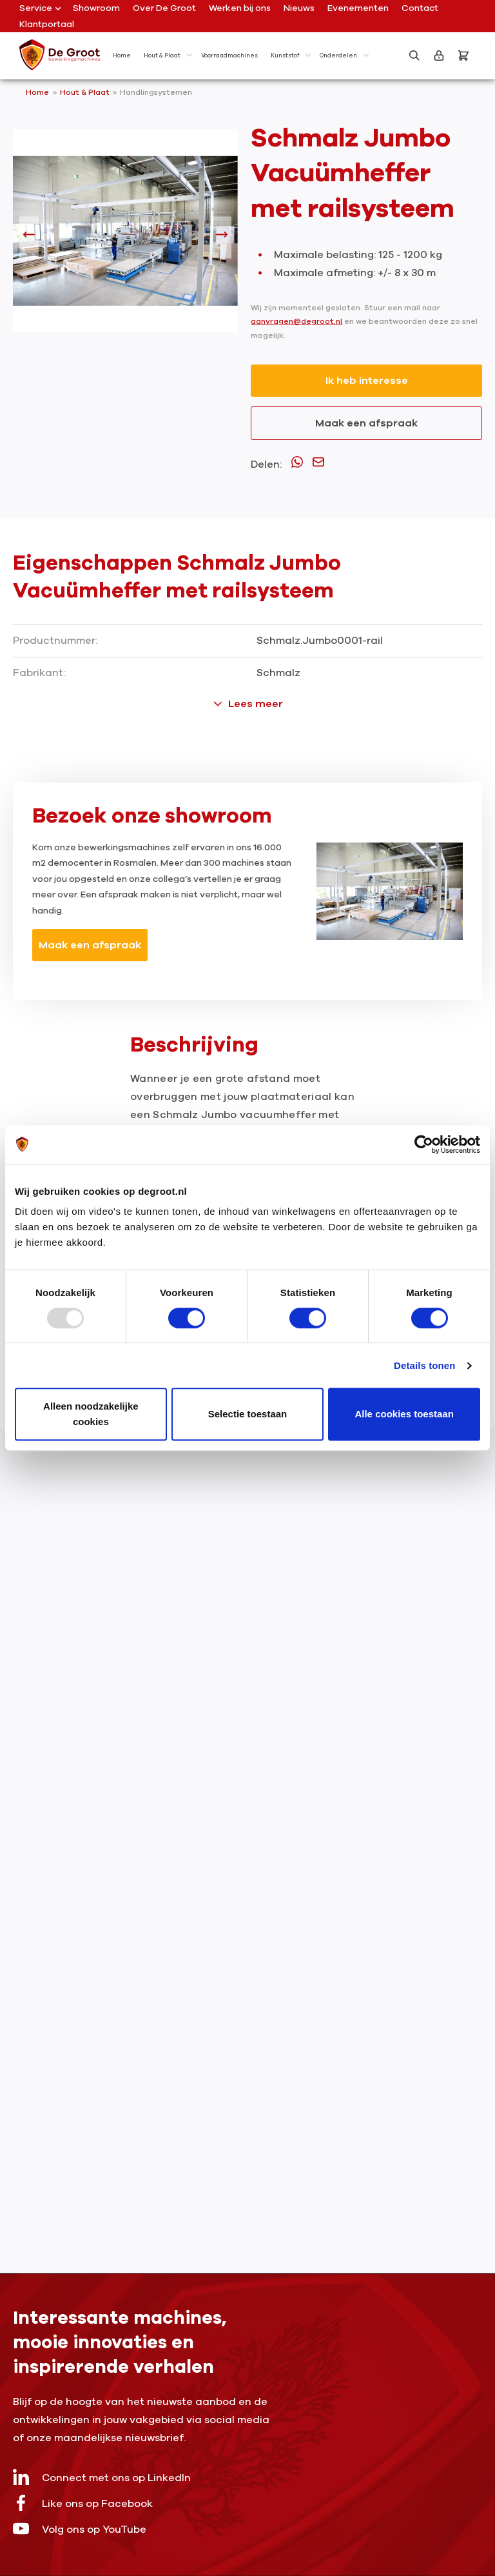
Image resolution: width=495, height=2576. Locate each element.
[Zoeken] (414, 55)
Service (40, 8)
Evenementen (358, 8)
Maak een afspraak (366, 423)
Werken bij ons (240, 8)
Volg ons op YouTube (79, 2529)
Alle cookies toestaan (403, 1413)
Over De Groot (164, 8)
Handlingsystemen (156, 92)
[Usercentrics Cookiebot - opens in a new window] (423, 1144)
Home (37, 92)
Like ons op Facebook (83, 2503)
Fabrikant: (39, 673)
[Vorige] (29, 237)
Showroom (96, 8)
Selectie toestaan (247, 1413)
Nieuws (299, 8)
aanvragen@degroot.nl (296, 321)
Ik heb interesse (366, 381)
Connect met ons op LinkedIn (102, 2477)
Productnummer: (55, 641)
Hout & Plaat (86, 92)
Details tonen (424, 1365)
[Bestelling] (463, 55)
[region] (125, 237)
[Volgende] (221, 237)
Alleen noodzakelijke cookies (91, 1414)
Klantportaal (46, 24)
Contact (420, 8)
